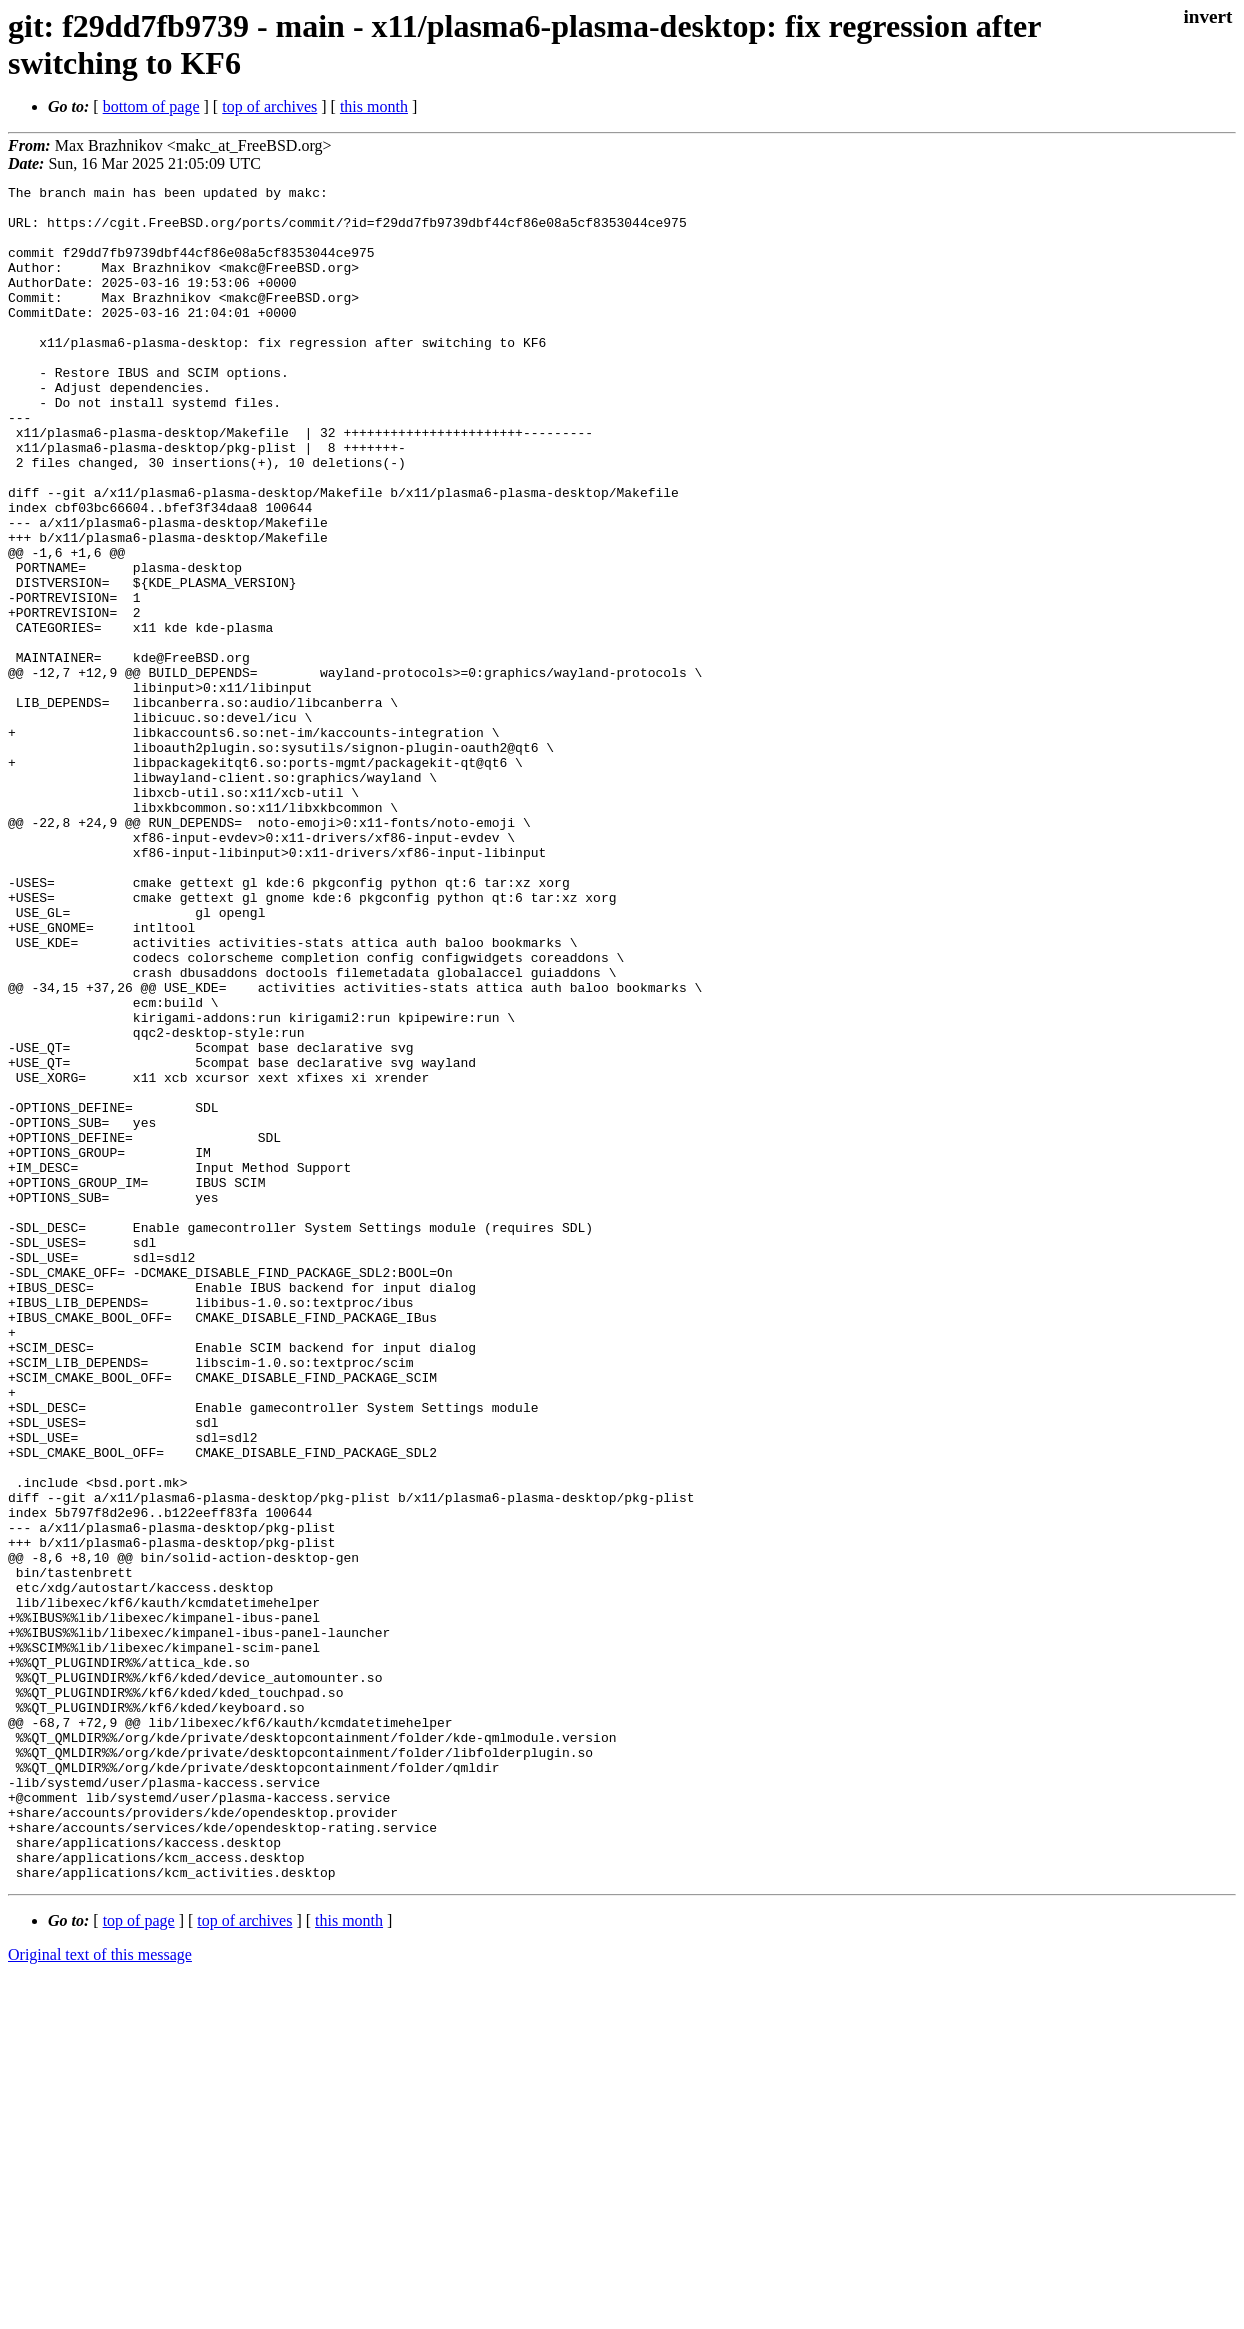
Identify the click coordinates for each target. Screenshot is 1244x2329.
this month (374, 106)
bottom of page (151, 106)
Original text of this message (100, 2293)
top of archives (269, 106)
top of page (139, 2259)
